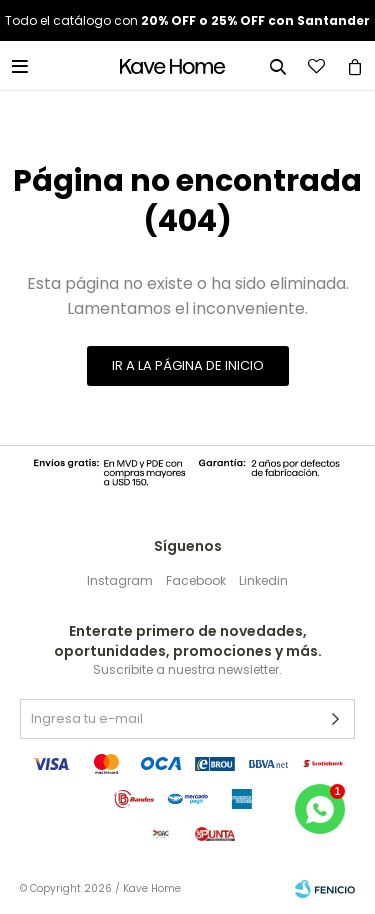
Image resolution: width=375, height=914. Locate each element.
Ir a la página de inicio (188, 365)
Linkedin (263, 580)
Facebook (196, 580)
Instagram (120, 580)
